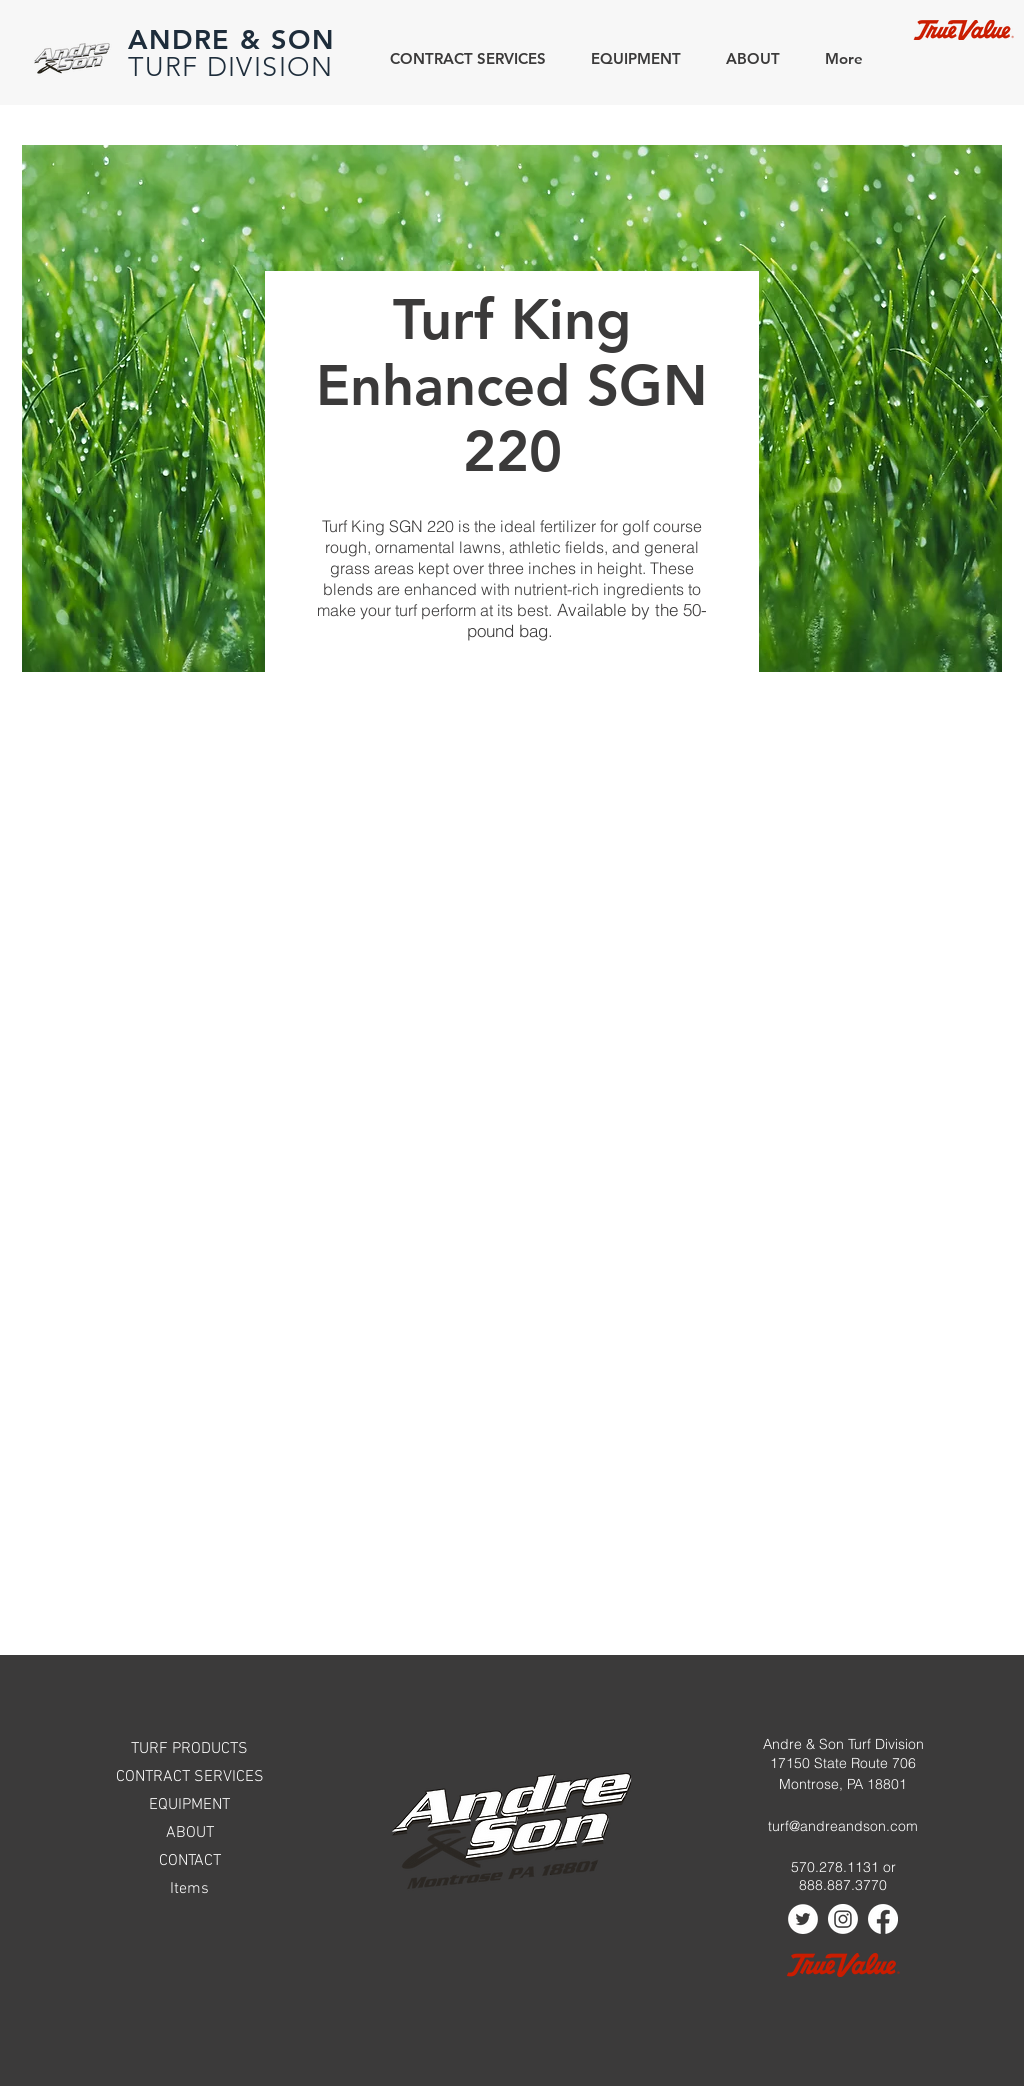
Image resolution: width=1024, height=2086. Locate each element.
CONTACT (190, 1861)
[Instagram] (843, 1919)
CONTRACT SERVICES (190, 1777)
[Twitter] (803, 1919)
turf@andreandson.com (843, 1826)
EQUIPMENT (189, 1805)
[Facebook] (883, 1919)
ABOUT (190, 1833)
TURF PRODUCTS (189, 1749)
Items (189, 1889)
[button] (745, 58)
